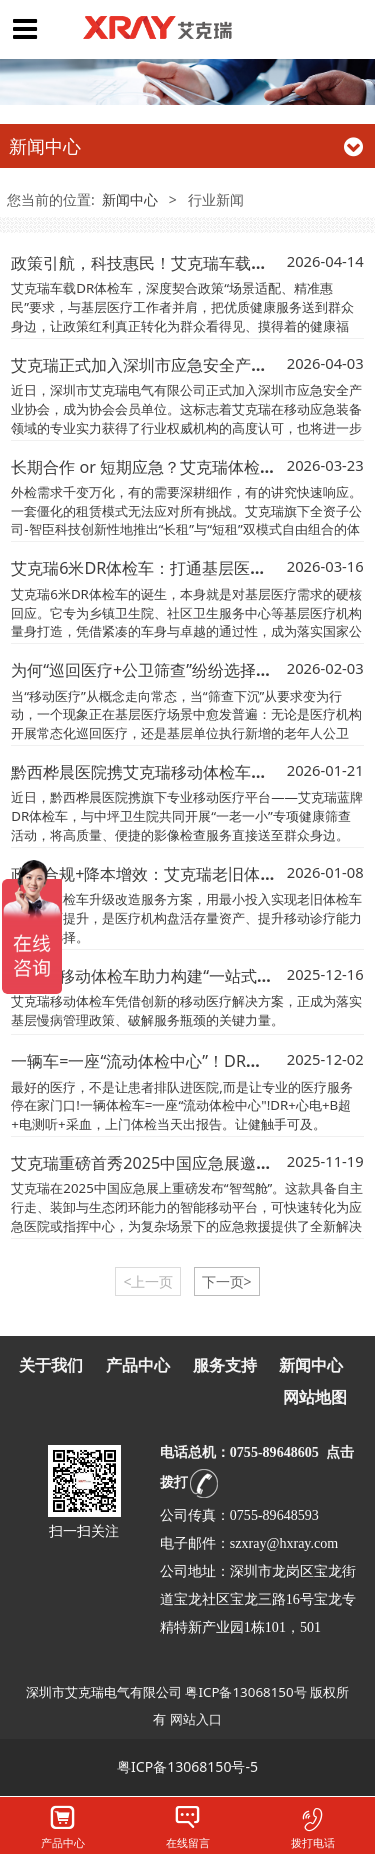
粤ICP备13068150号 (245, 1692)
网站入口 (196, 1719)
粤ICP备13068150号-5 (187, 1766)
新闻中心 (130, 199)
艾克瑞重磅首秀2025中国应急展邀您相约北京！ (181, 1163)
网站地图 (315, 1397)
